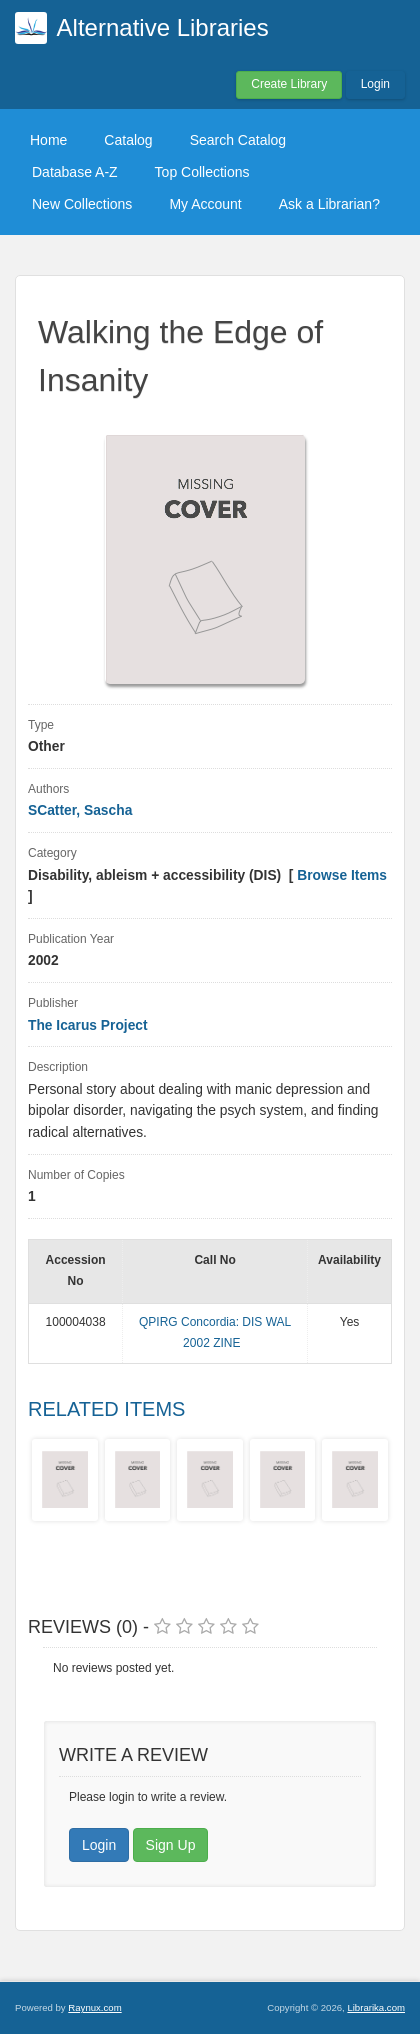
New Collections (82, 204)
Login (375, 84)
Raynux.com (94, 2007)
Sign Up (171, 1845)
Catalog (128, 140)
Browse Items (342, 875)
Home (48, 140)
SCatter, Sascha (80, 810)
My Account (205, 204)
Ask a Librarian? (329, 204)
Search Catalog (238, 140)
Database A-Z (75, 172)
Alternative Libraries (163, 27)
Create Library (289, 84)
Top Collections (202, 172)
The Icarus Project (88, 1025)
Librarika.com (376, 2007)
